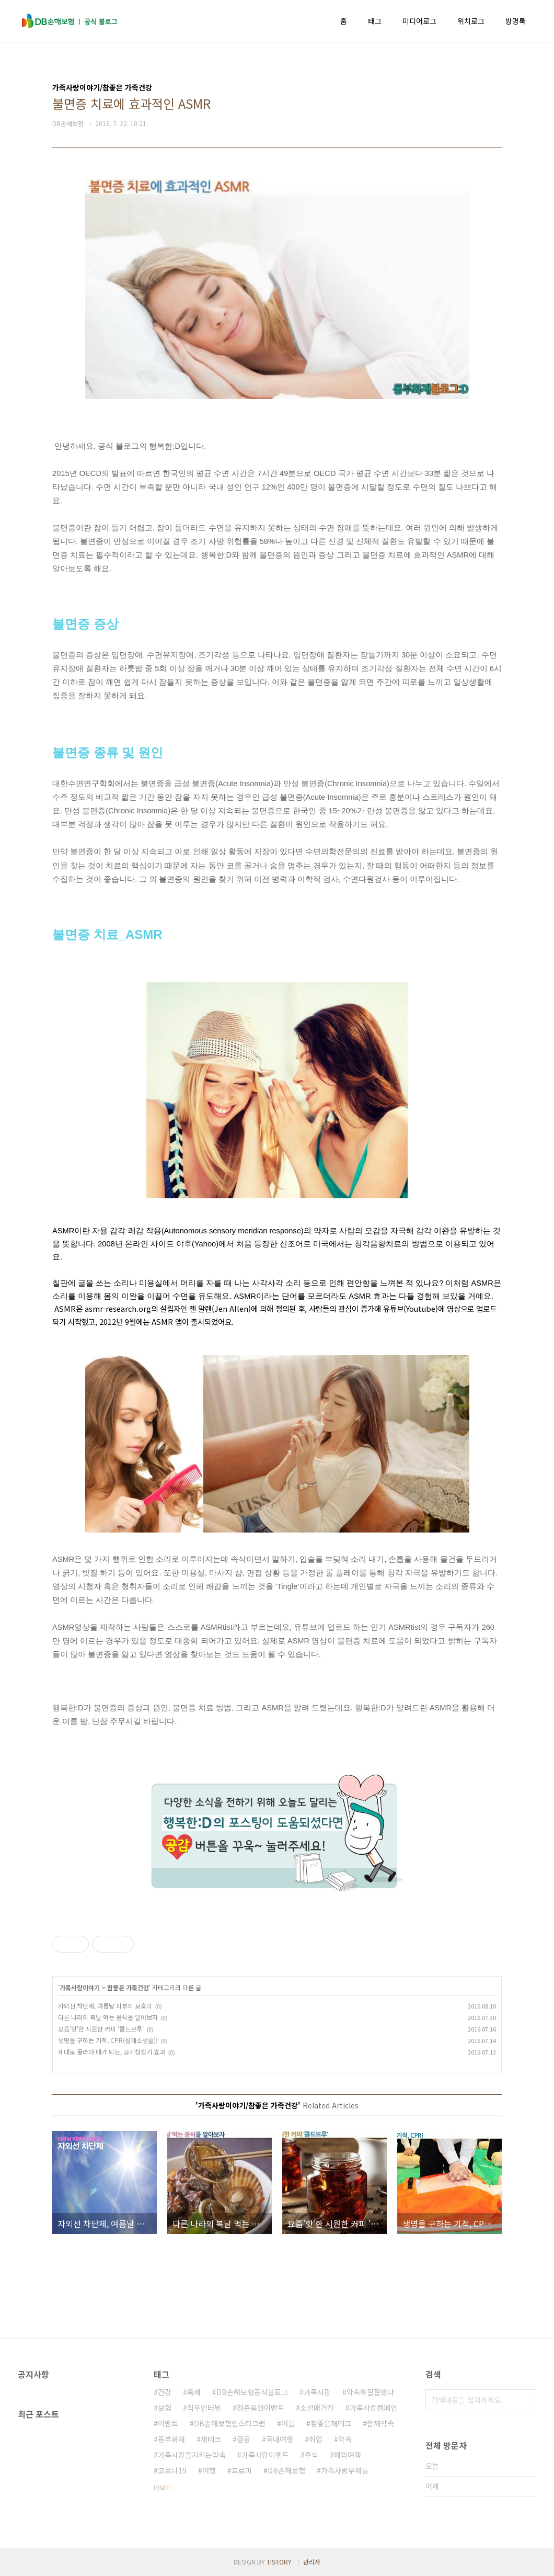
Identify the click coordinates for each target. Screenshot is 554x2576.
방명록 (515, 21)
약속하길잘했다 (370, 2392)
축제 (194, 2392)
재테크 (211, 2439)
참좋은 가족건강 (128, 1987)
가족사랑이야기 (80, 1987)
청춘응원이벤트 (260, 2407)
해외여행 (347, 2454)
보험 (164, 2407)
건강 (164, 2392)
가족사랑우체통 (344, 2470)
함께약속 (380, 2423)
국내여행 (279, 2439)
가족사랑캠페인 (373, 2407)
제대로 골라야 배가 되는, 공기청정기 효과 (111, 2051)
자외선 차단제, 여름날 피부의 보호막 (105, 2005)
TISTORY (279, 2561)
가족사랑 (317, 2392)
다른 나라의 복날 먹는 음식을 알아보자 (108, 2017)
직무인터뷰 (204, 2407)
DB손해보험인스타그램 (230, 2423)
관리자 (311, 2561)
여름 (288, 2423)
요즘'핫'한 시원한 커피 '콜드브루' (101, 2028)
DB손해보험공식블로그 (252, 2392)
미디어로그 (419, 21)
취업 (315, 2439)
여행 (209, 2470)
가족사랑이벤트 (265, 2454)
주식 (311, 2454)
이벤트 (168, 2423)
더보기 (162, 2487)
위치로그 (470, 21)
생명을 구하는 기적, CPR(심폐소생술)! (108, 2040)
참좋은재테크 (330, 2423)
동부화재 (171, 2439)
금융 (243, 2439)
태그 (375, 21)
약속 (345, 2439)
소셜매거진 (317, 2407)
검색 (526, 2400)
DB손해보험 (286, 2470)
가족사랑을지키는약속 (192, 2454)
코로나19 (172, 2470)
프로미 (242, 2470)
